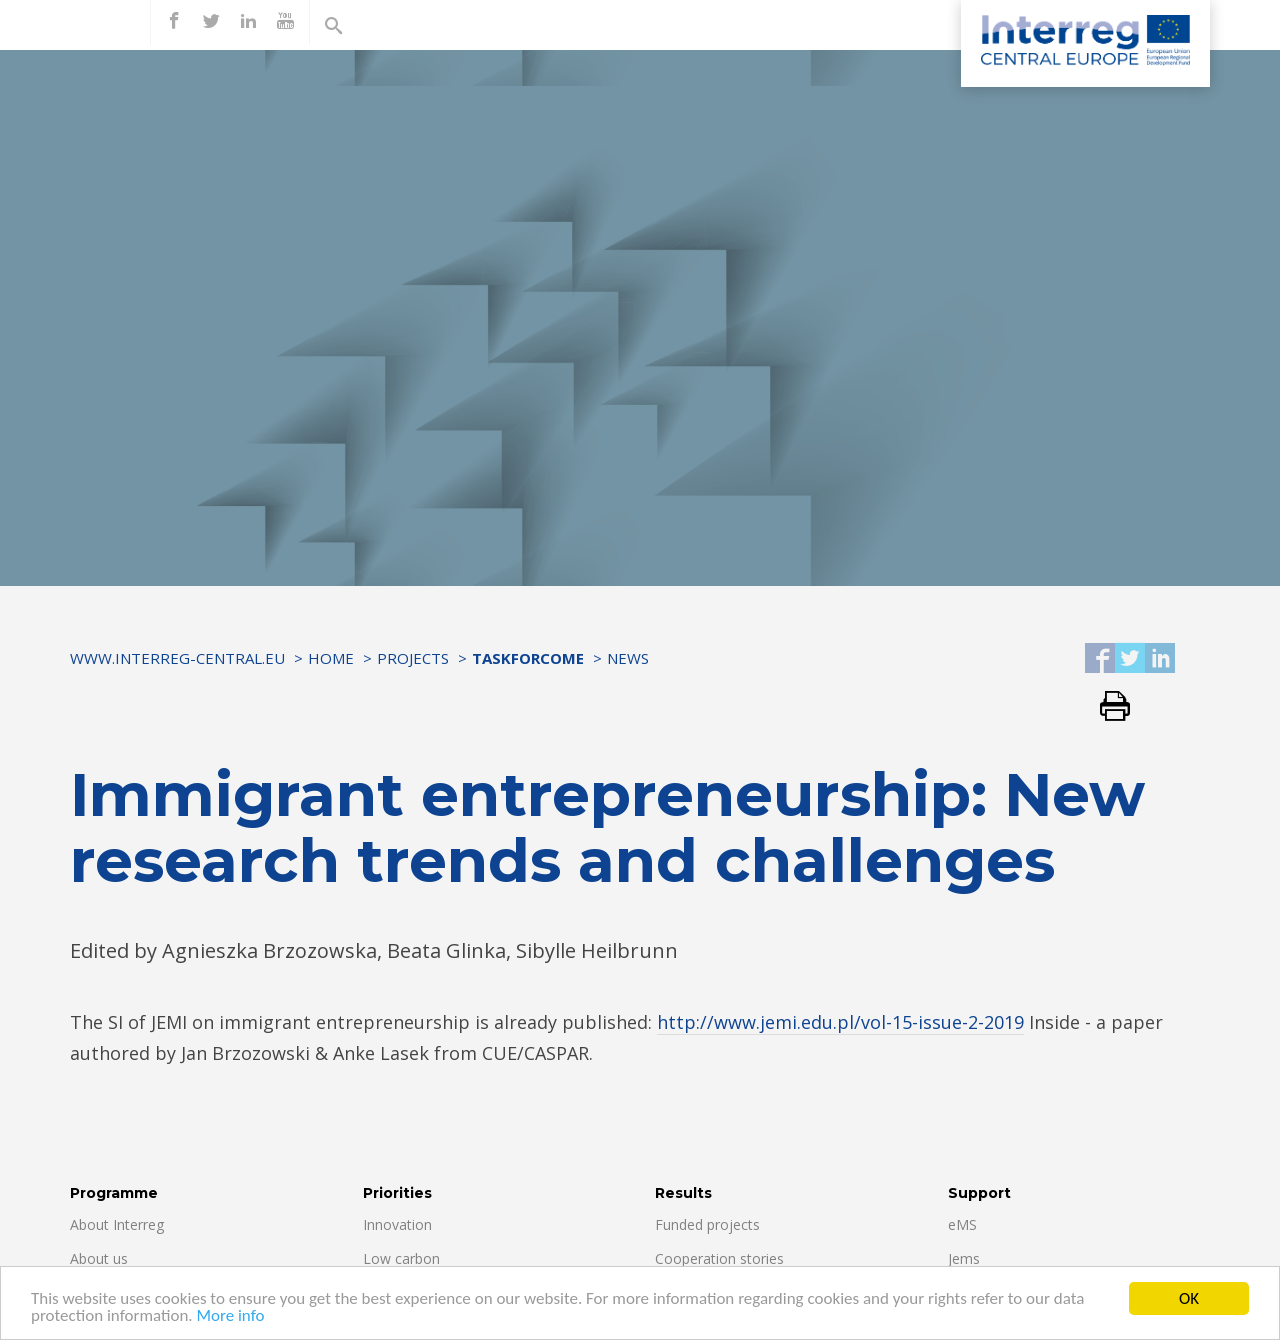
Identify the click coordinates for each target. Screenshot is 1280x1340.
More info (230, 1316)
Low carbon (401, 1258)
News (628, 658)
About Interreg (117, 1224)
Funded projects (707, 1224)
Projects (413, 658)
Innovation (397, 1224)
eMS (962, 1224)
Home (331, 658)
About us (99, 1258)
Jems (964, 1258)
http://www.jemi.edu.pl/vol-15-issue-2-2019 (840, 1022)
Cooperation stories (719, 1258)
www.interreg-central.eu (177, 658)
